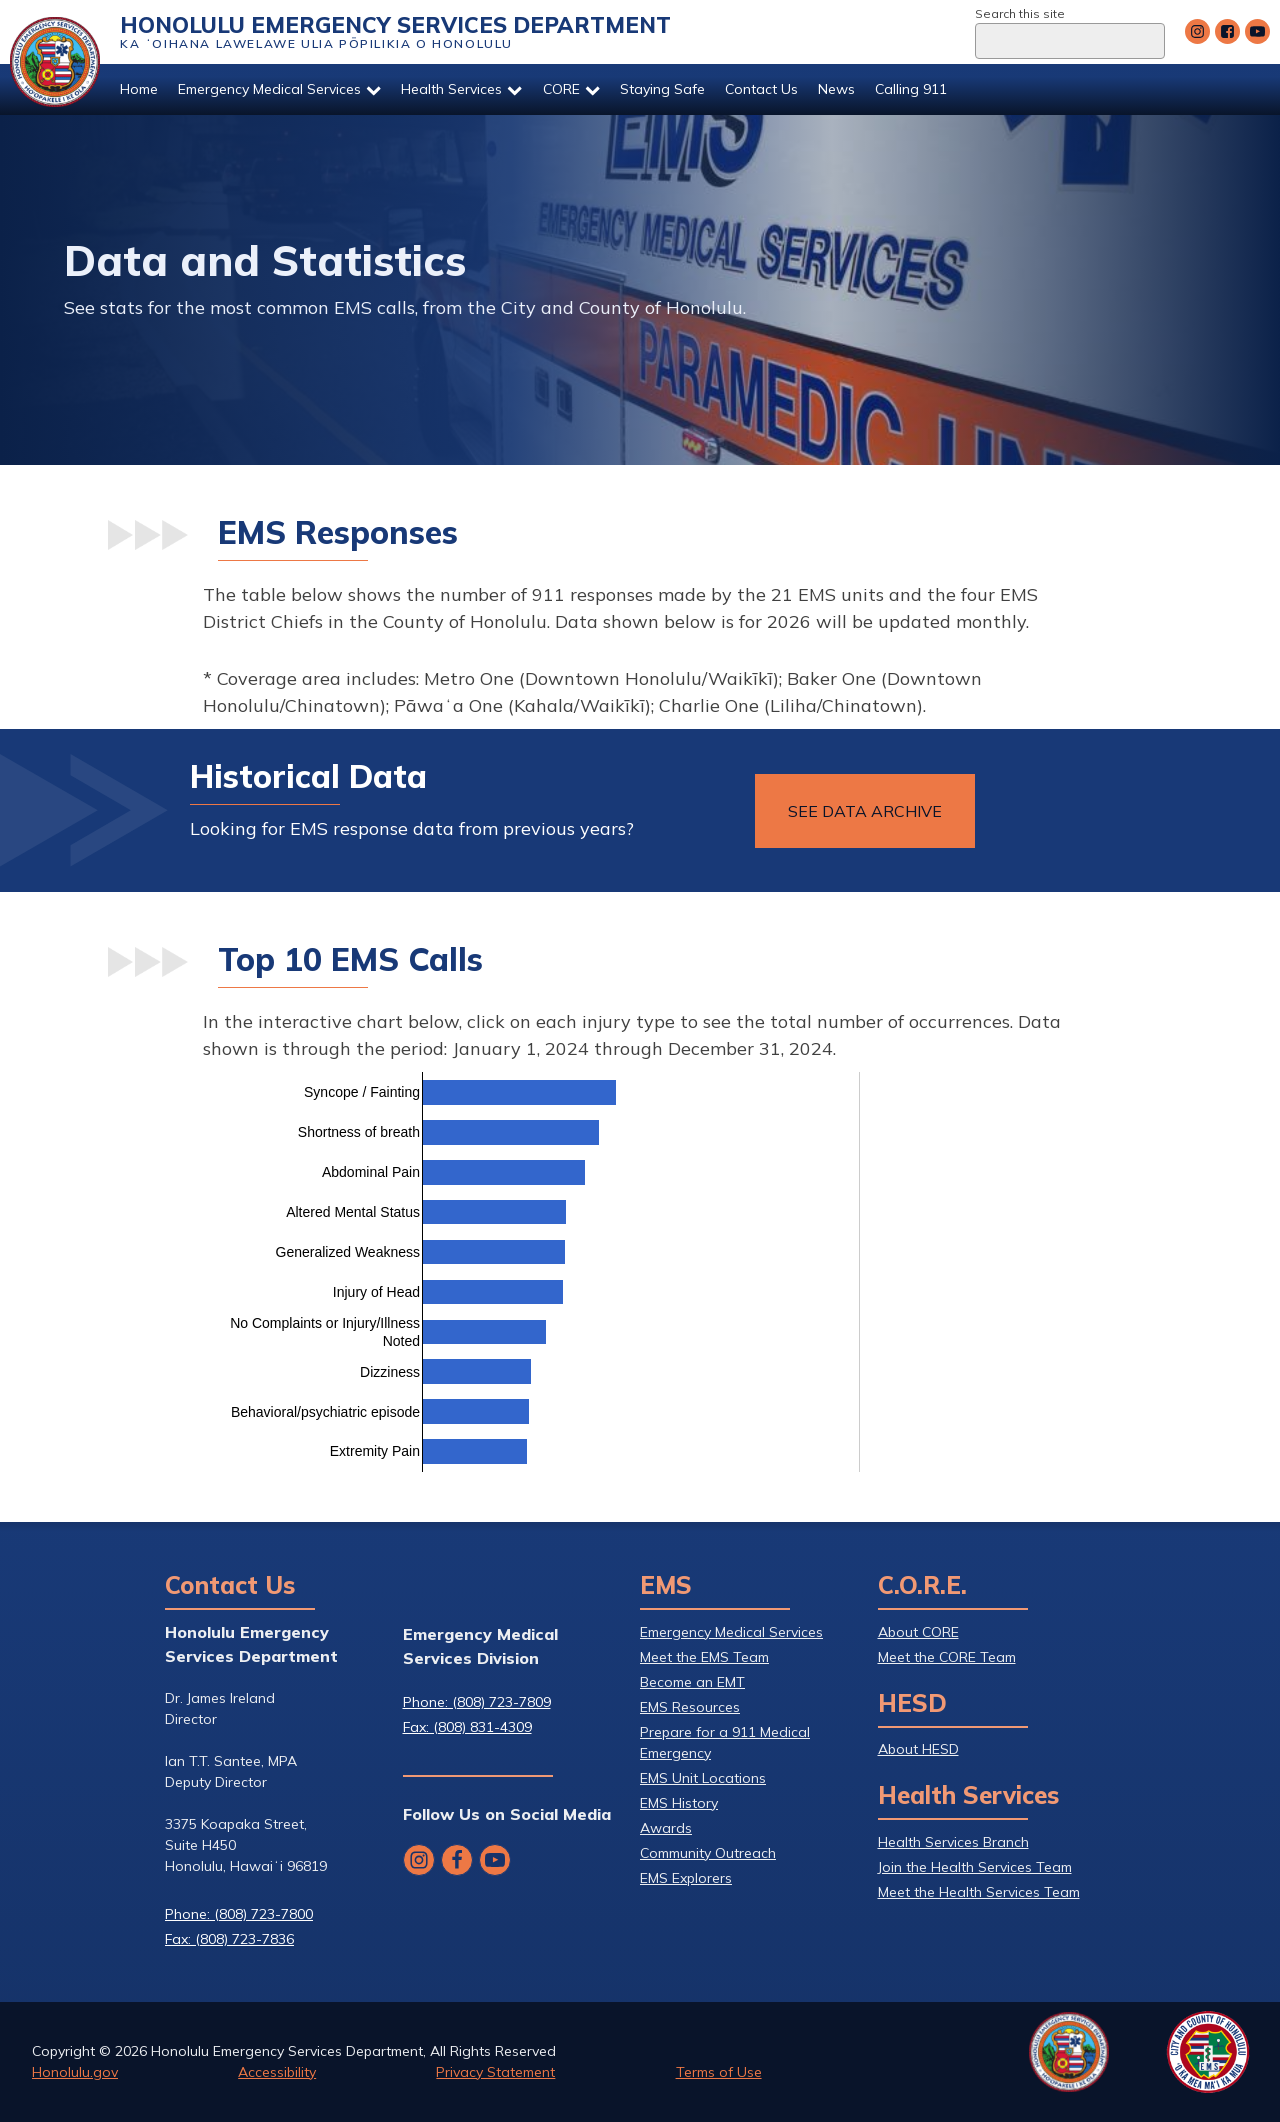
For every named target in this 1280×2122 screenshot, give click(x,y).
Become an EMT (692, 1682)
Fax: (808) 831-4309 (467, 1727)
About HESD (918, 1749)
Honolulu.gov (75, 2072)
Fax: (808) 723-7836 (229, 1939)
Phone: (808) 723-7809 (477, 1702)
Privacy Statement (495, 2072)
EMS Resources (690, 1707)
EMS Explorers (686, 1878)
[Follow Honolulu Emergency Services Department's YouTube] (1257, 31)
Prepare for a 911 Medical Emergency (725, 1742)
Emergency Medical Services (279, 89)
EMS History (679, 1803)
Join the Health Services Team (975, 1867)
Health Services (461, 89)
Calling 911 (911, 89)
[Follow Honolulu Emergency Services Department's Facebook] (1227, 31)
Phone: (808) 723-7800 (239, 1914)
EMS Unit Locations (703, 1778)
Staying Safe (662, 89)
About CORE (918, 1632)
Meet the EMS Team (704, 1657)
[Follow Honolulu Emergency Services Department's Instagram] (1197, 31)
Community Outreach (708, 1853)
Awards (666, 1828)
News (836, 89)
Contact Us (761, 89)
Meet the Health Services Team (979, 1892)
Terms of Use (719, 2072)
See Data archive (865, 811)
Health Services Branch (953, 1842)
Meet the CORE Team (947, 1657)
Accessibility (277, 2072)
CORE (571, 89)
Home (139, 89)
